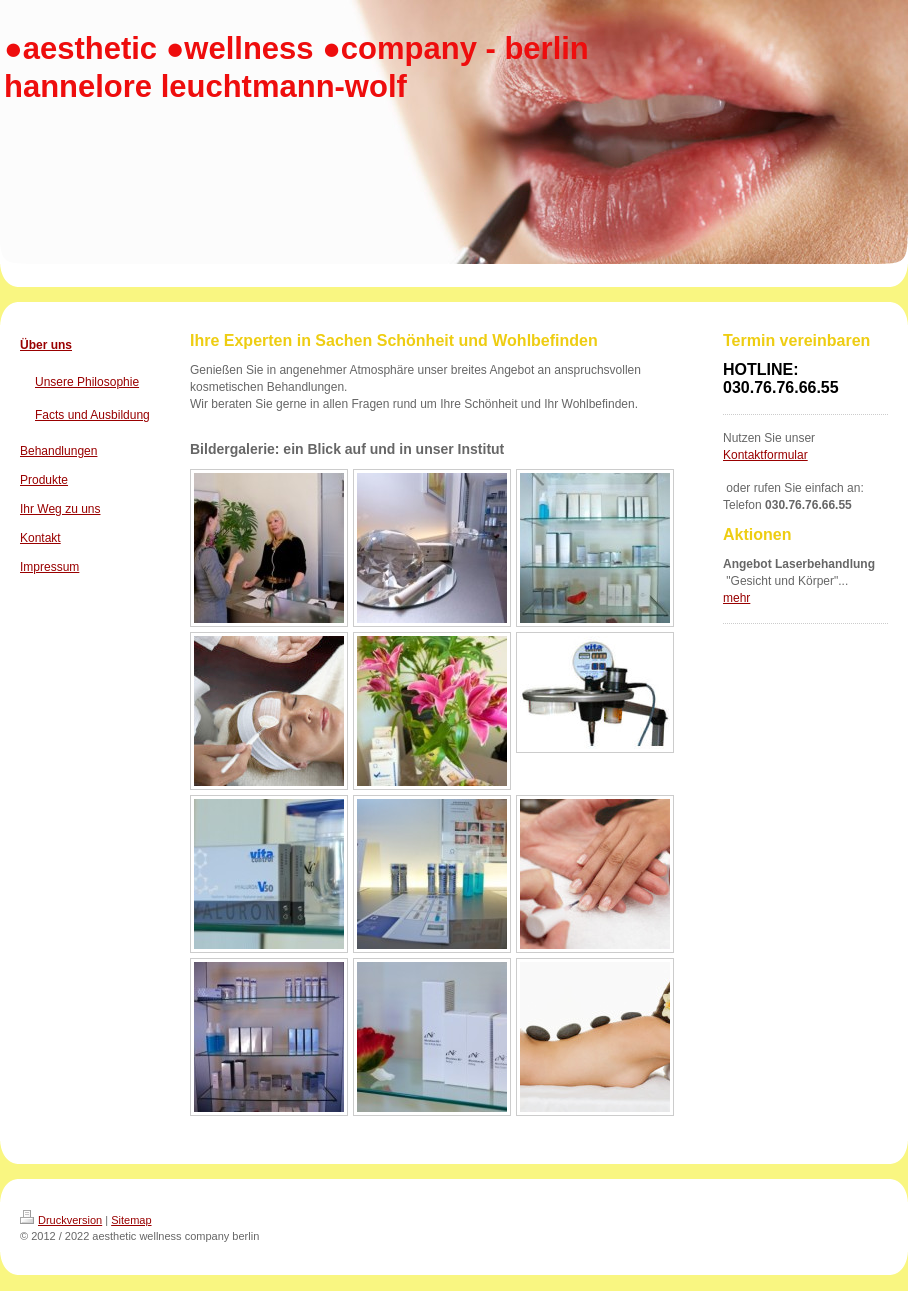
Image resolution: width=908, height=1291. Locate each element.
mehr (736, 598)
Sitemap (131, 1220)
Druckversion (61, 1220)
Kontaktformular (765, 455)
